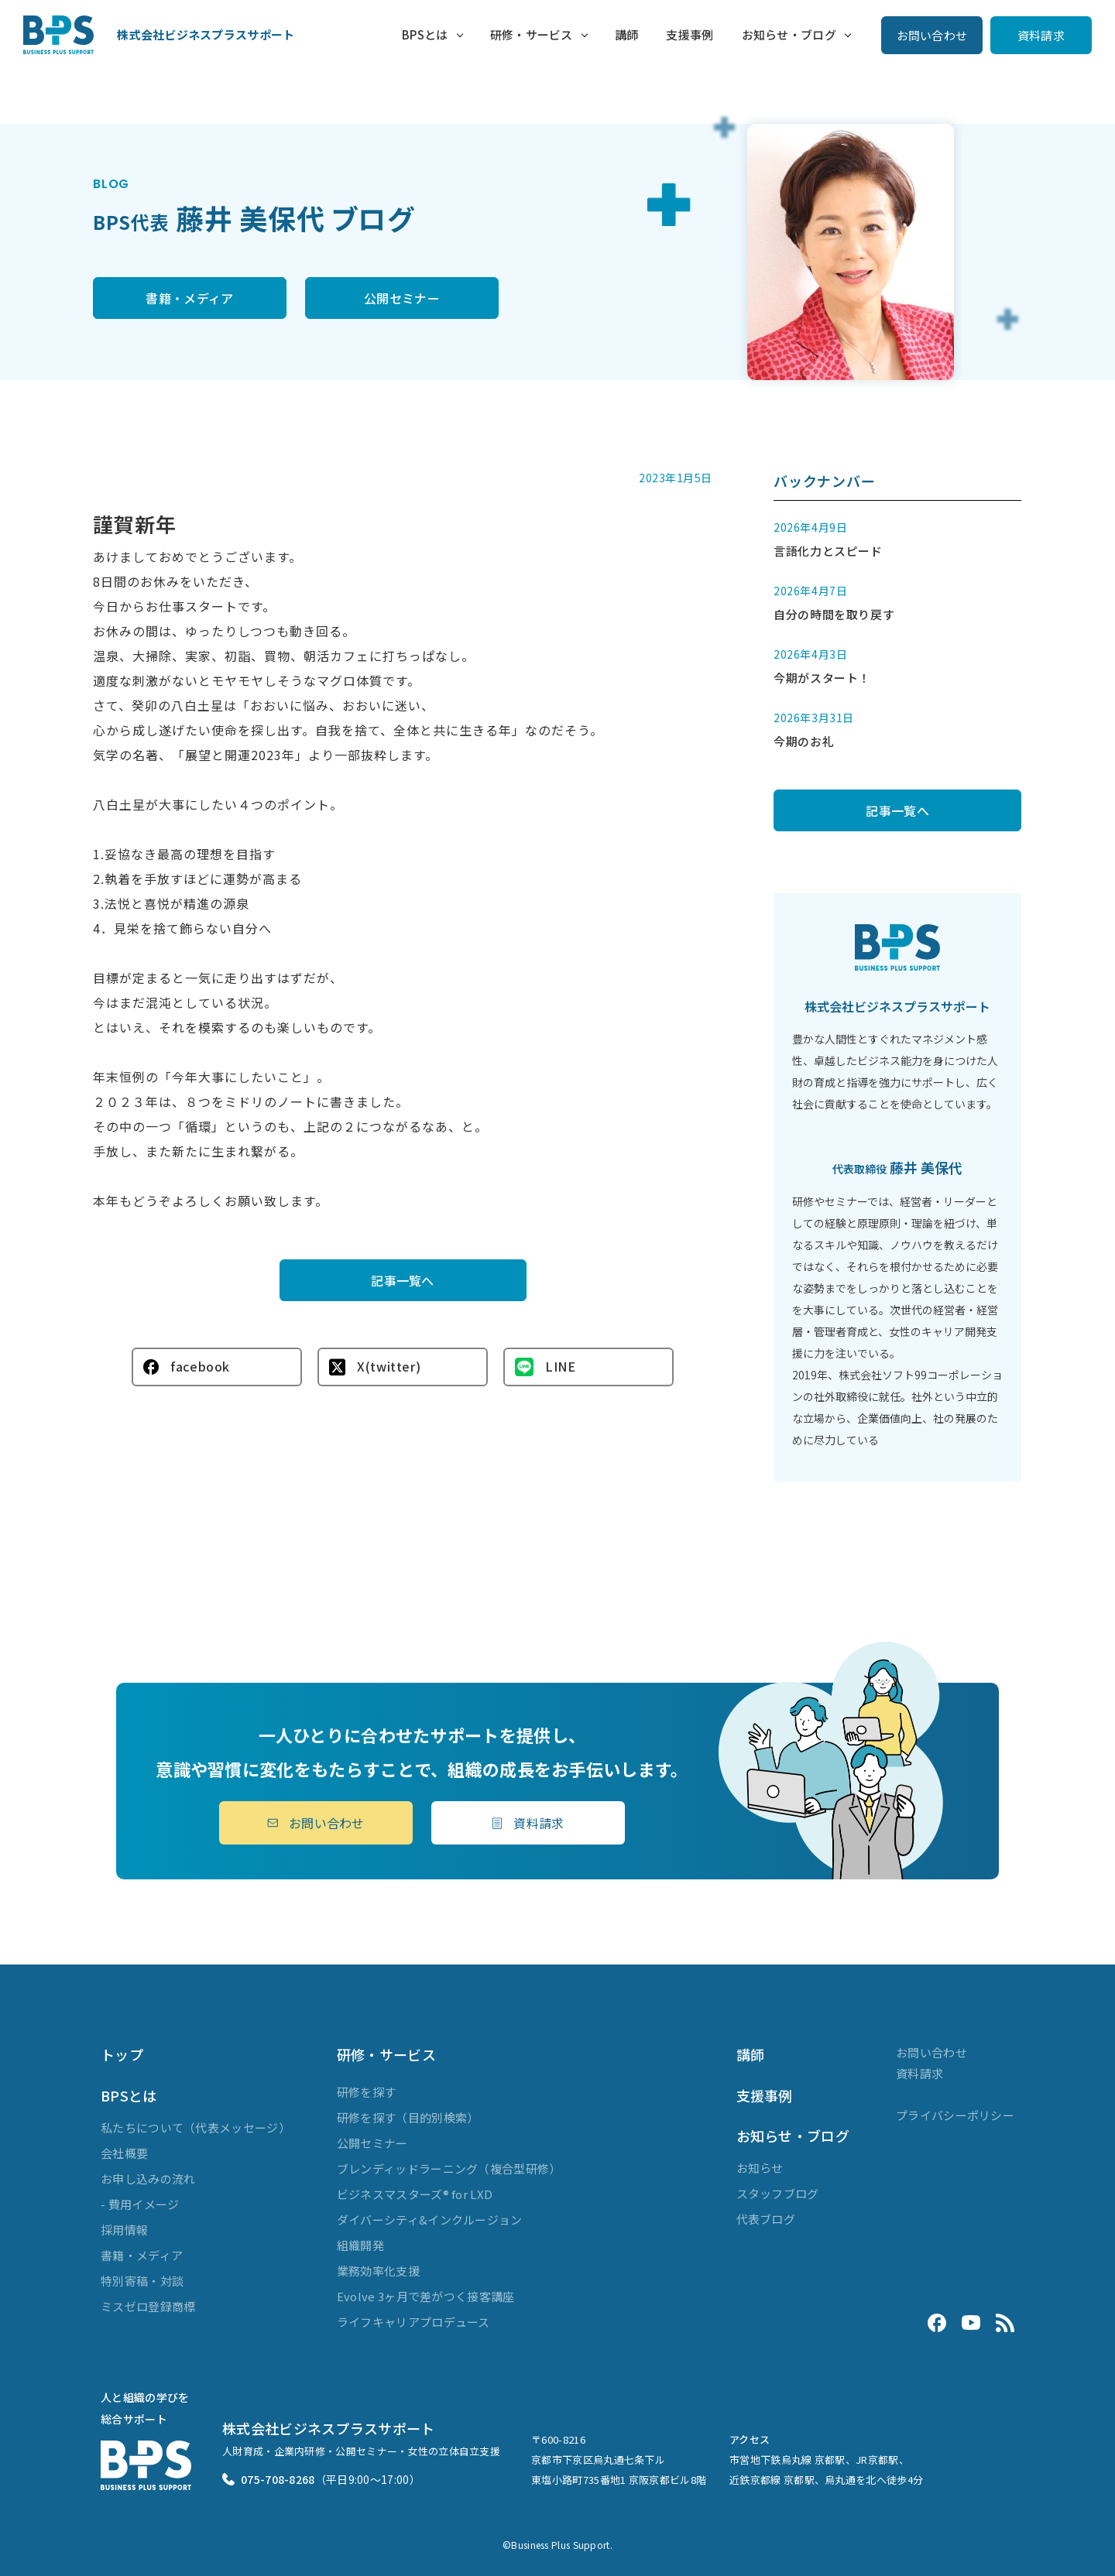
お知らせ (760, 2168)
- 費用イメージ (140, 2204)
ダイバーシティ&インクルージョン (430, 2219)
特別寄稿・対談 (142, 2281)
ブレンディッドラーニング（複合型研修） (449, 2168)
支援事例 (689, 34)
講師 (627, 34)
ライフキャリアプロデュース (413, 2322)
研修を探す (366, 2092)
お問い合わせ (932, 35)
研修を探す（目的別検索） (408, 2117)
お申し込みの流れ (148, 2178)
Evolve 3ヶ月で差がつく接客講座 (426, 2296)
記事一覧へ (402, 1280)
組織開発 (360, 2245)
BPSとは (425, 34)
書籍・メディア (189, 298)
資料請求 (1041, 35)
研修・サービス (531, 34)
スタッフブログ (777, 2193)
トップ (122, 2054)
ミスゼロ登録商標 (148, 2306)
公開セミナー (402, 298)
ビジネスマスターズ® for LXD (414, 2194)
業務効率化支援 (378, 2271)
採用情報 (124, 2229)
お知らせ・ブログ (789, 34)
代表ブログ (766, 2219)
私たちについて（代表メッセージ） (195, 2127)
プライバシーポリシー (955, 2115)
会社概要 (124, 2153)
